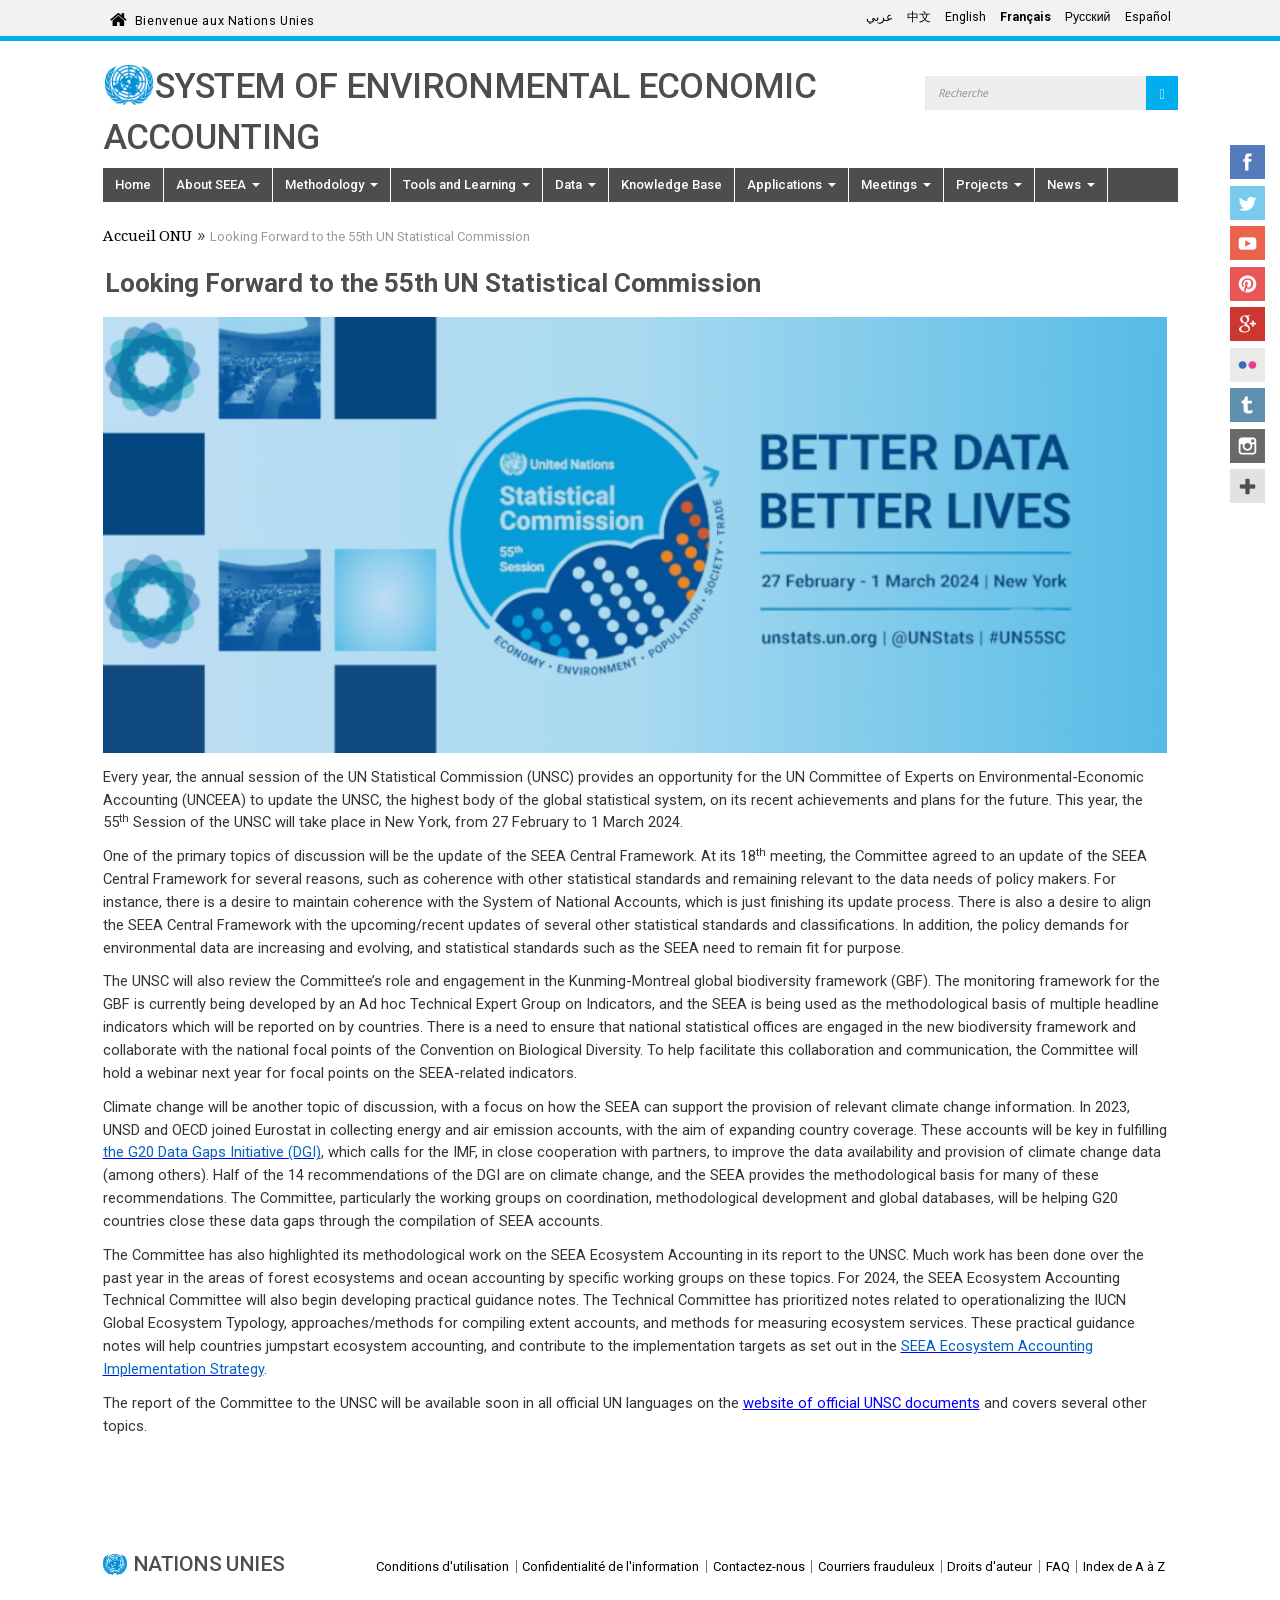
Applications (791, 184)
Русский (1088, 17)
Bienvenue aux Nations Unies (225, 17)
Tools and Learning (466, 184)
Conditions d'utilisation (442, 1566)
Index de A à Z (1124, 1566)
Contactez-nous (759, 1566)
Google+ (1247, 324)
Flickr (1247, 365)
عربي (879, 17)
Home (133, 184)
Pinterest (1247, 284)
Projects (989, 184)
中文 (919, 17)
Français (1025, 17)
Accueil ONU (147, 238)
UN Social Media (1247, 486)
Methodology (331, 184)
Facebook (1247, 162)
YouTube (1247, 243)
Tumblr (1247, 405)
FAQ (1058, 1566)
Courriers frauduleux (876, 1566)
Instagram (1247, 446)
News (1071, 184)
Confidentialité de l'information (610, 1566)
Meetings (896, 184)
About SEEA (218, 184)
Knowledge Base (671, 184)
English (965, 17)
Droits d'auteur (989, 1566)
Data (575, 184)
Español (1148, 17)
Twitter (1247, 203)
